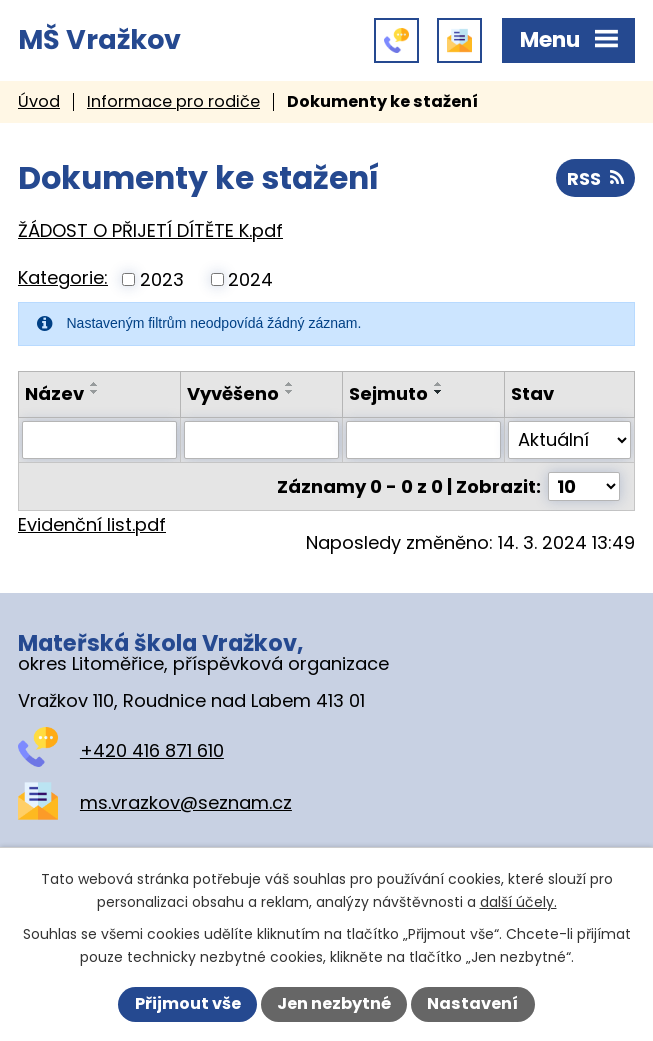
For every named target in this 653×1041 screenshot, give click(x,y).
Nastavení (472, 1003)
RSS (595, 178)
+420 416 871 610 (152, 750)
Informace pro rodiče (173, 101)
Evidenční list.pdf (92, 524)
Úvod (39, 101)
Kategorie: (63, 277)
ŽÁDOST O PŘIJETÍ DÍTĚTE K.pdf (150, 230)
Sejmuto (388, 393)
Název (54, 393)
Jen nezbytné (334, 1003)
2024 (250, 279)
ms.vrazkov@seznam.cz (186, 802)
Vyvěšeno (233, 393)
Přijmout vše (188, 1003)
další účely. (518, 902)
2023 (162, 279)
